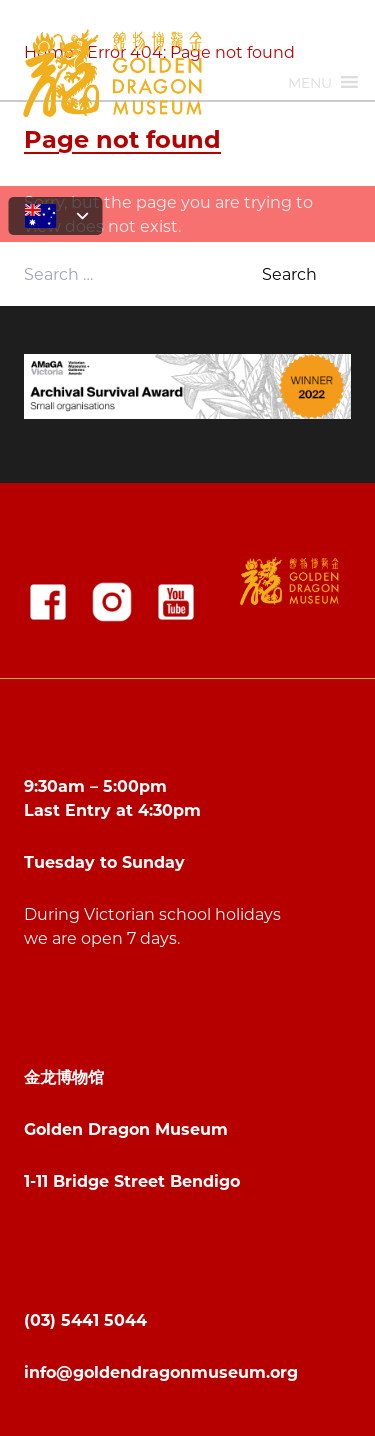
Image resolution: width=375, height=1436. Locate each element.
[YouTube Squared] (176, 602)
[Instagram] (112, 602)
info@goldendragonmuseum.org (161, 1371)
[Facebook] (48, 602)
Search (289, 273)
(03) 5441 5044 (85, 1319)
